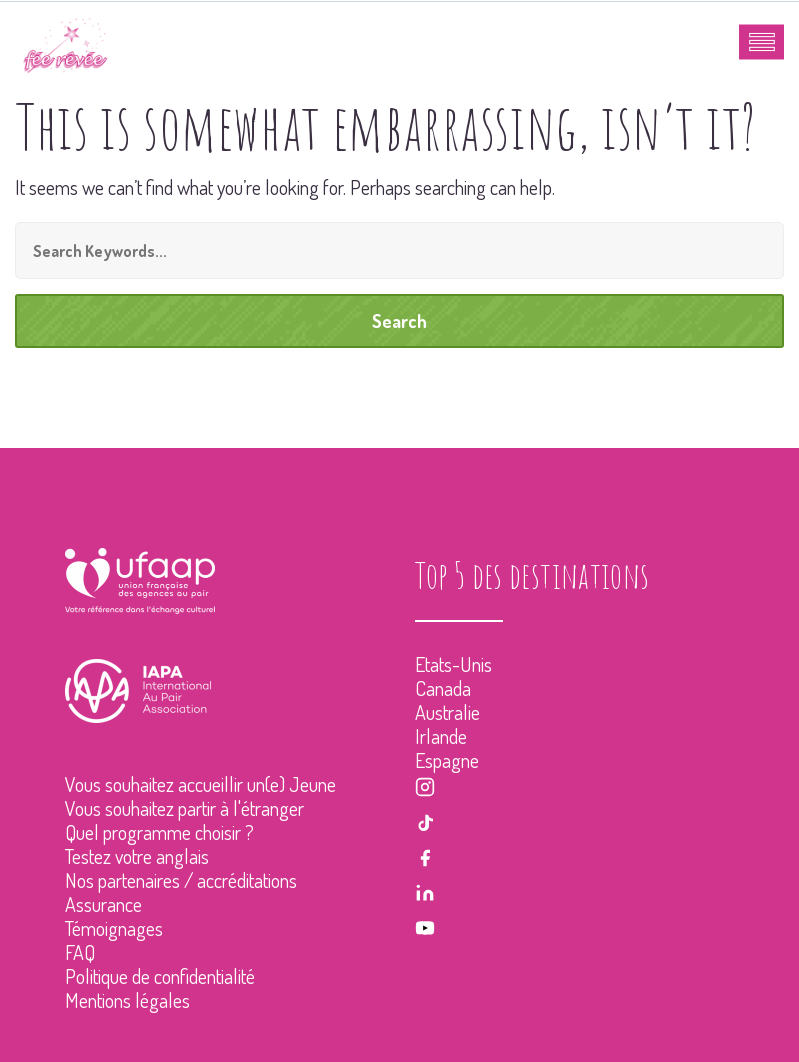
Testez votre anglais (137, 856)
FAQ (80, 952)
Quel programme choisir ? (159, 832)
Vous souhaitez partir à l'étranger (184, 808)
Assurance (103, 904)
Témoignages (114, 928)
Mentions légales (127, 1000)
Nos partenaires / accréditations (181, 880)
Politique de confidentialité (160, 976)
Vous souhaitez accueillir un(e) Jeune (200, 784)
